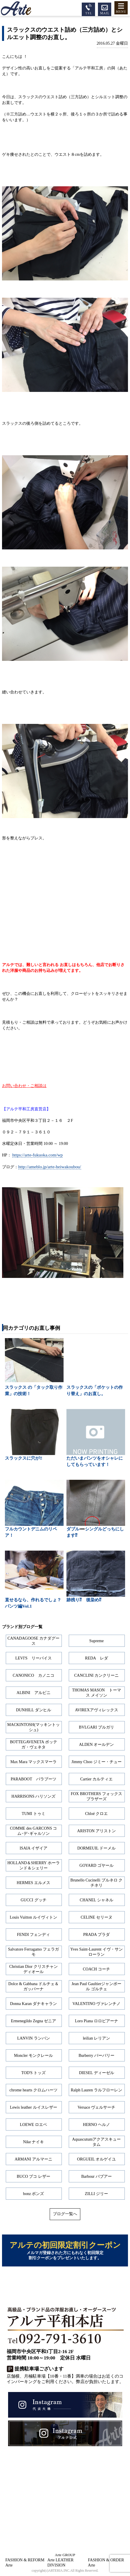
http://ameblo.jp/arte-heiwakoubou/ (49, 1166)
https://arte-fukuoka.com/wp (37, 1154)
